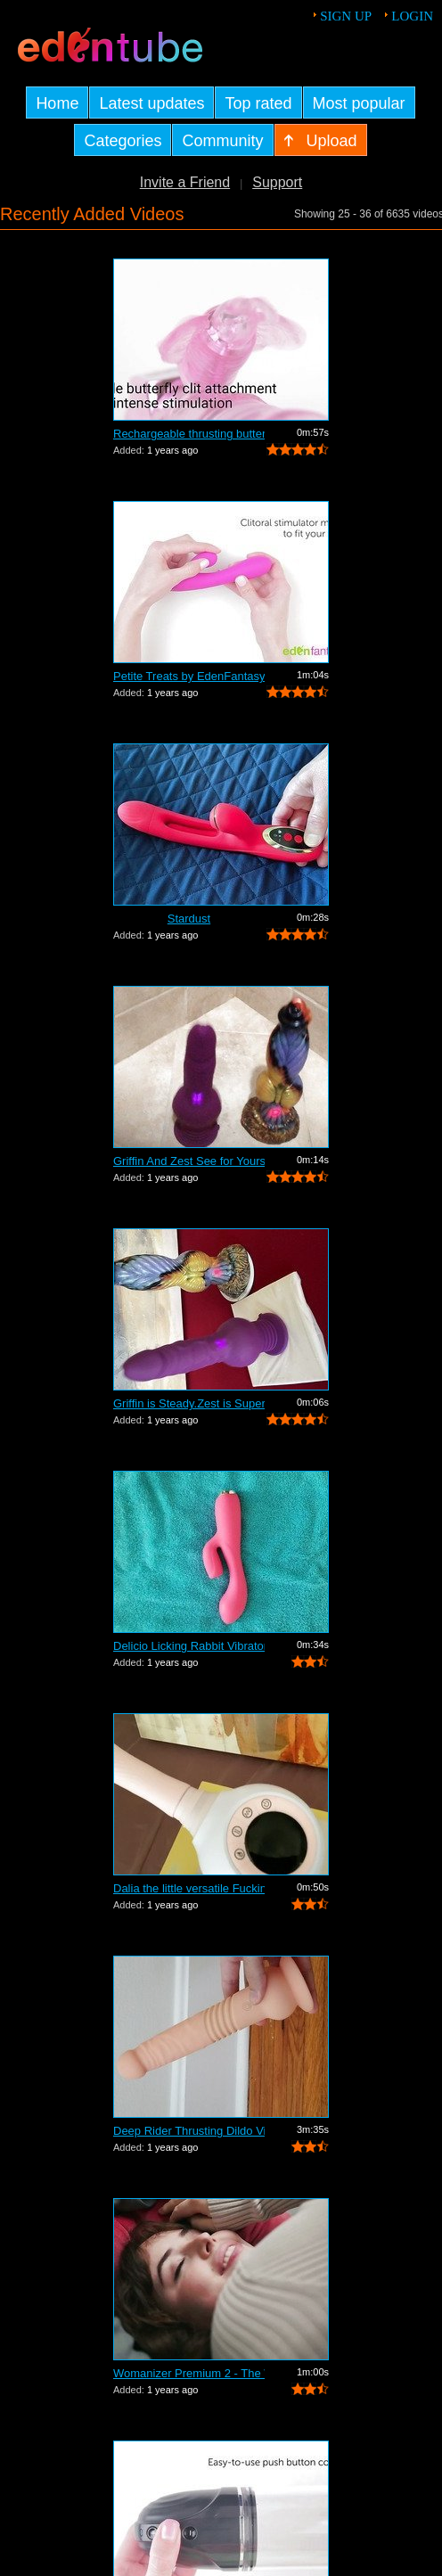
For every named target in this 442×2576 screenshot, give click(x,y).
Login (412, 16)
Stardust (189, 918)
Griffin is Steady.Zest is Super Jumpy (189, 1403)
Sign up (346, 16)
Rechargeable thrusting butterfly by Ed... (189, 433)
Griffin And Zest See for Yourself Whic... (189, 1161)
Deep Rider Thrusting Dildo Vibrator (189, 2130)
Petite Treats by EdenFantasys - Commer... (189, 676)
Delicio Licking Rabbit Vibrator (189, 1646)
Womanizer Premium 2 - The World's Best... (189, 2373)
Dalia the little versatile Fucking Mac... (189, 1888)
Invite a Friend (185, 182)
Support (277, 182)
